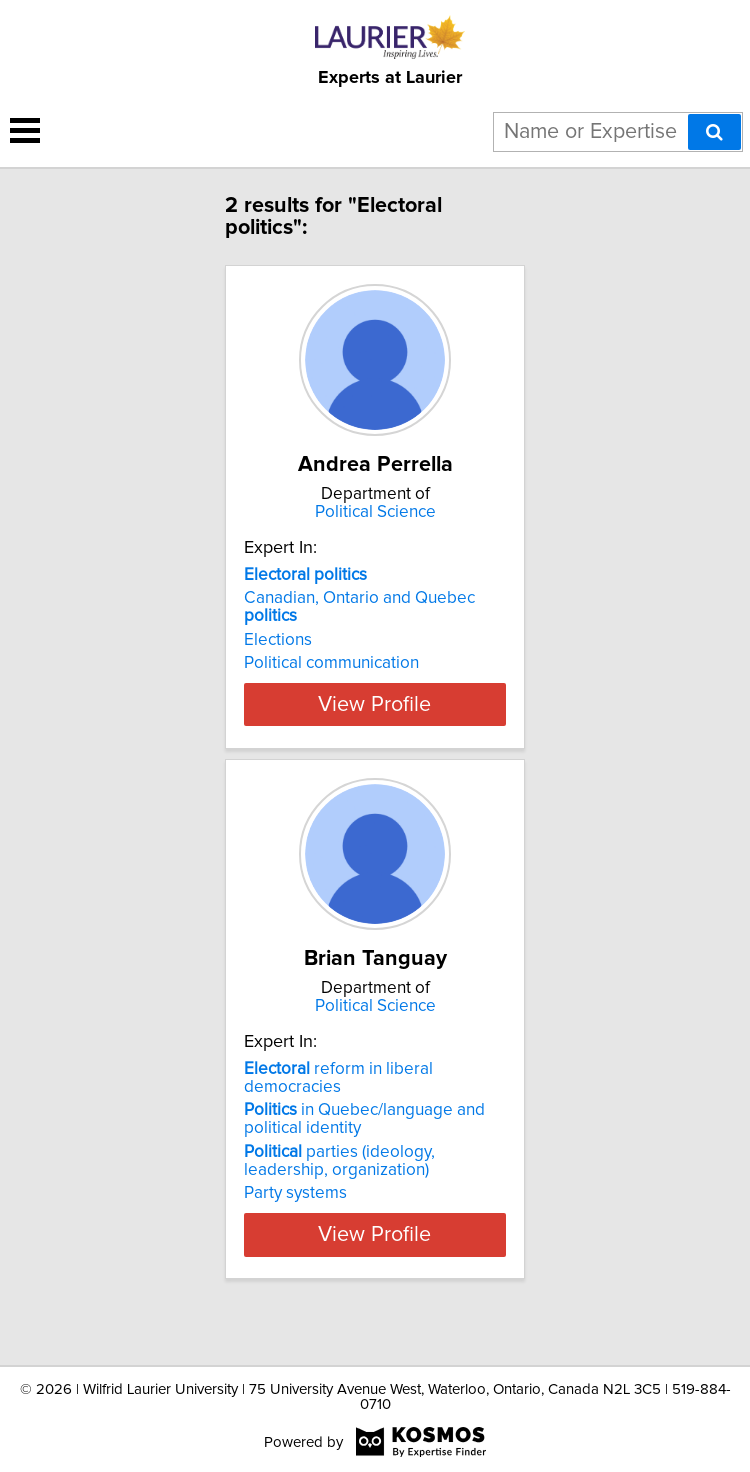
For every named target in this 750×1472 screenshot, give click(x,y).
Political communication (331, 663)
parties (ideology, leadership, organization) (339, 1197)
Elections (278, 640)
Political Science (375, 512)
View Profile (374, 740)
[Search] (714, 132)
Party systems (295, 1229)
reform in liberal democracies (338, 1114)
